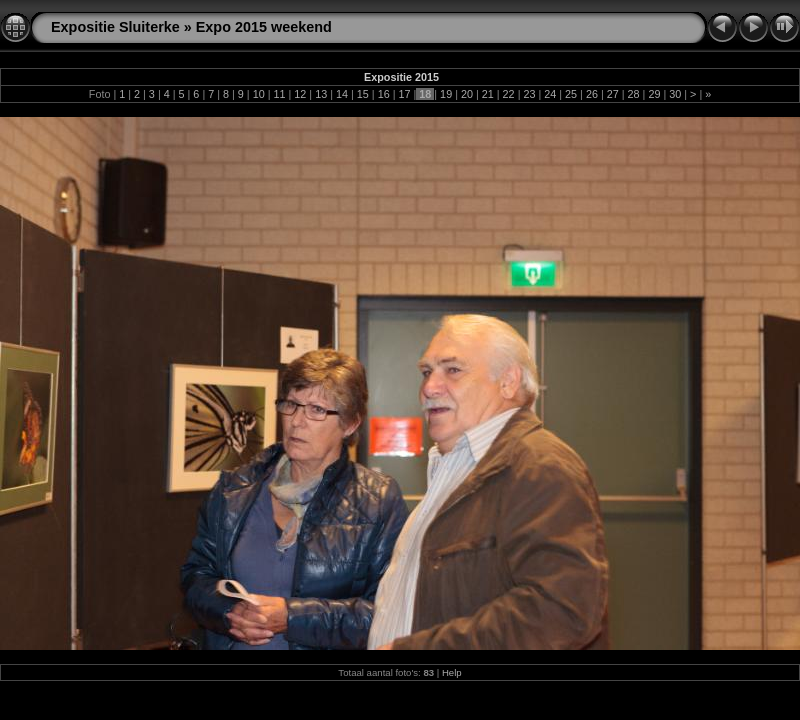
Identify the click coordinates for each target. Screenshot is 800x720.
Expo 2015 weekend (264, 27)
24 (550, 94)
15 (363, 94)
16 (384, 94)
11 (280, 94)
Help (452, 672)
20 (467, 94)
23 (529, 94)
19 (446, 94)
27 (613, 94)
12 (300, 94)
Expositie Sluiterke (115, 27)
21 (488, 94)
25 (571, 94)
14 (342, 94)
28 (634, 94)
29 (654, 94)
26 (592, 94)
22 (509, 94)
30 (675, 94)
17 (404, 94)
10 (259, 94)
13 (321, 94)
